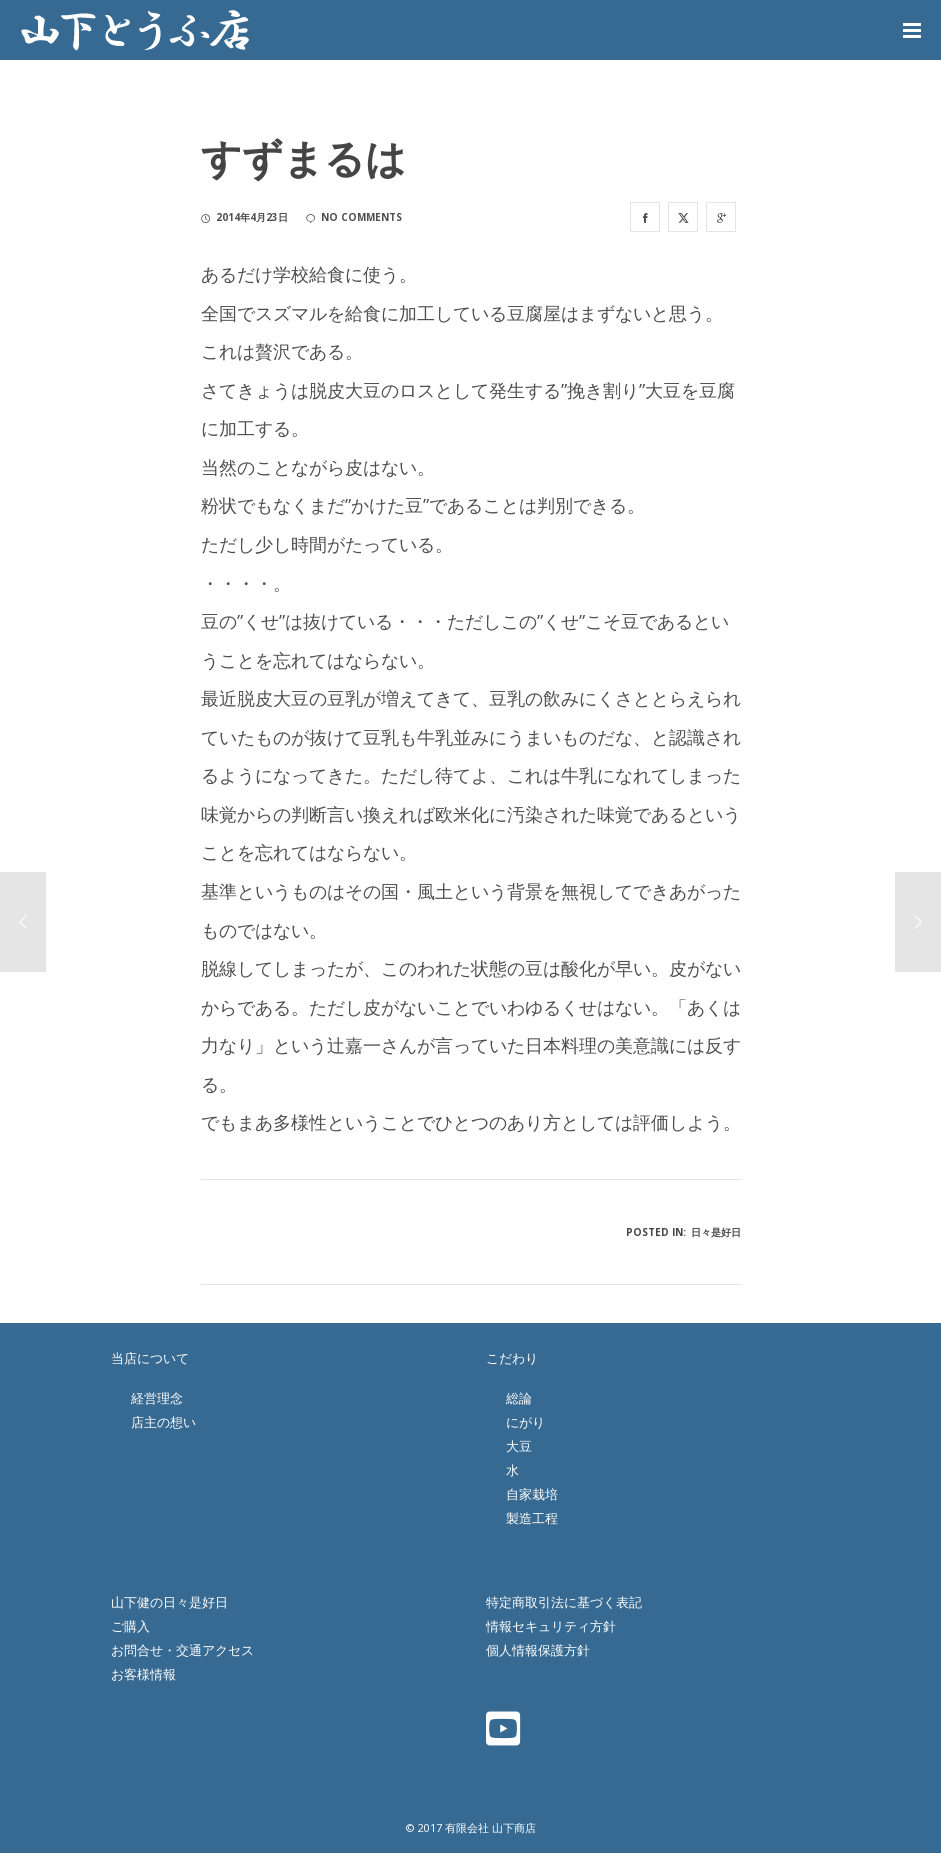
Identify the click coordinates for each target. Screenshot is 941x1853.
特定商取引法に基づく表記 (564, 1602)
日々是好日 (716, 1232)
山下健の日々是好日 (169, 1602)
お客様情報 (143, 1674)
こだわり (512, 1358)
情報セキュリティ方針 (551, 1626)
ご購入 (130, 1626)
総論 (519, 1398)
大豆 (519, 1446)
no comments (354, 217)
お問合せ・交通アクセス (182, 1650)
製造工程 (532, 1518)
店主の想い (163, 1422)
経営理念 (157, 1398)
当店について (150, 1358)
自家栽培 (532, 1494)
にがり (525, 1422)
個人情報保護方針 (538, 1650)
